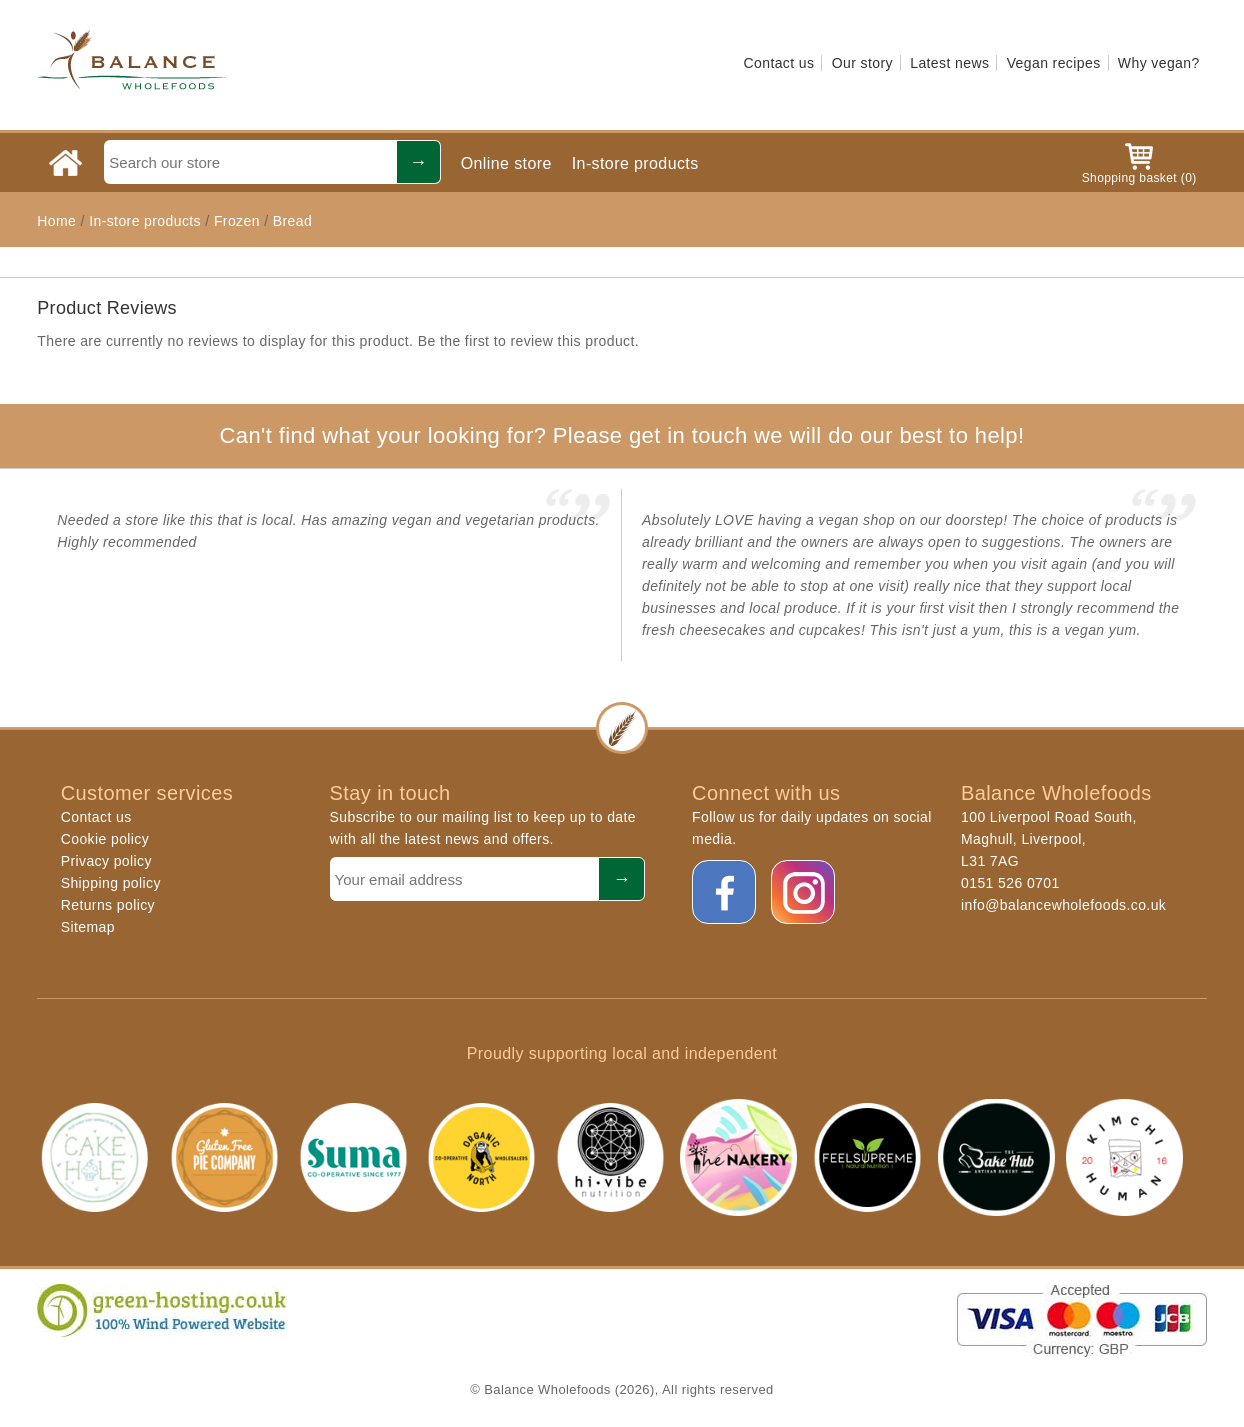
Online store (506, 163)
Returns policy (108, 905)
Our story (862, 63)
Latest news (949, 63)
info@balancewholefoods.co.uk (1063, 905)
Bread (292, 221)
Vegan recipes (1054, 63)
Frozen (237, 221)
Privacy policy (106, 861)
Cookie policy (105, 839)
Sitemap (88, 927)
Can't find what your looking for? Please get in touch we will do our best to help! (621, 435)
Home (56, 221)
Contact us (779, 63)
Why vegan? (1159, 63)
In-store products (635, 163)
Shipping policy (111, 883)
